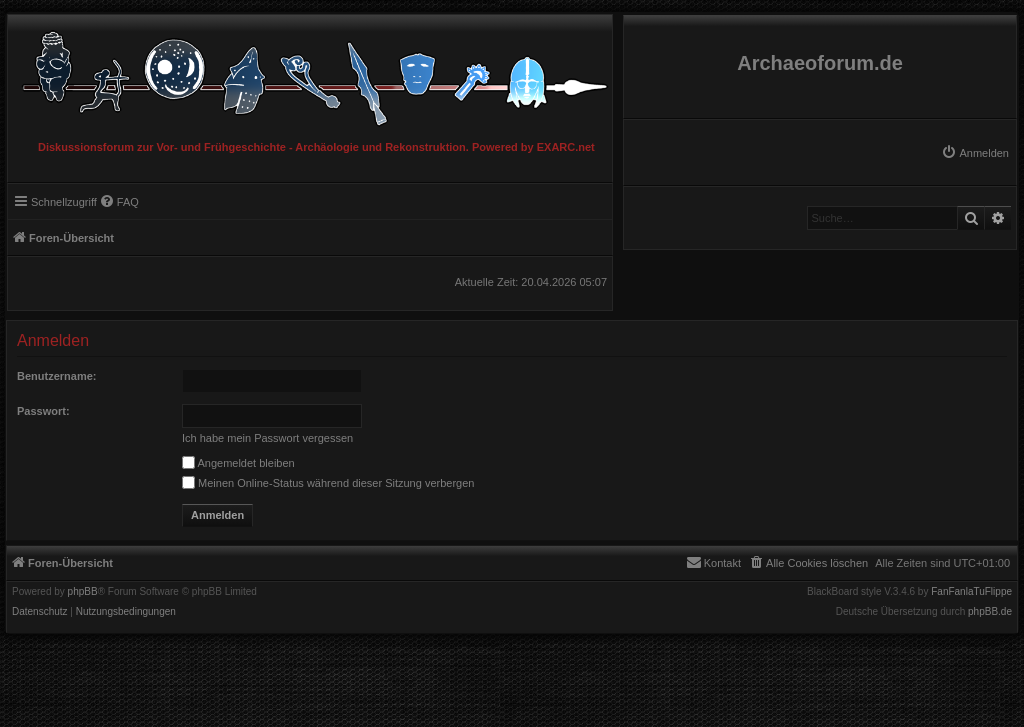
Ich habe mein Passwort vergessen (267, 438)
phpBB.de (990, 612)
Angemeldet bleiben (238, 463)
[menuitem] (975, 153)
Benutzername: (56, 376)
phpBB (83, 592)
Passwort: (43, 411)
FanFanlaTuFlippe (971, 592)
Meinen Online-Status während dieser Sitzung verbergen (328, 483)
